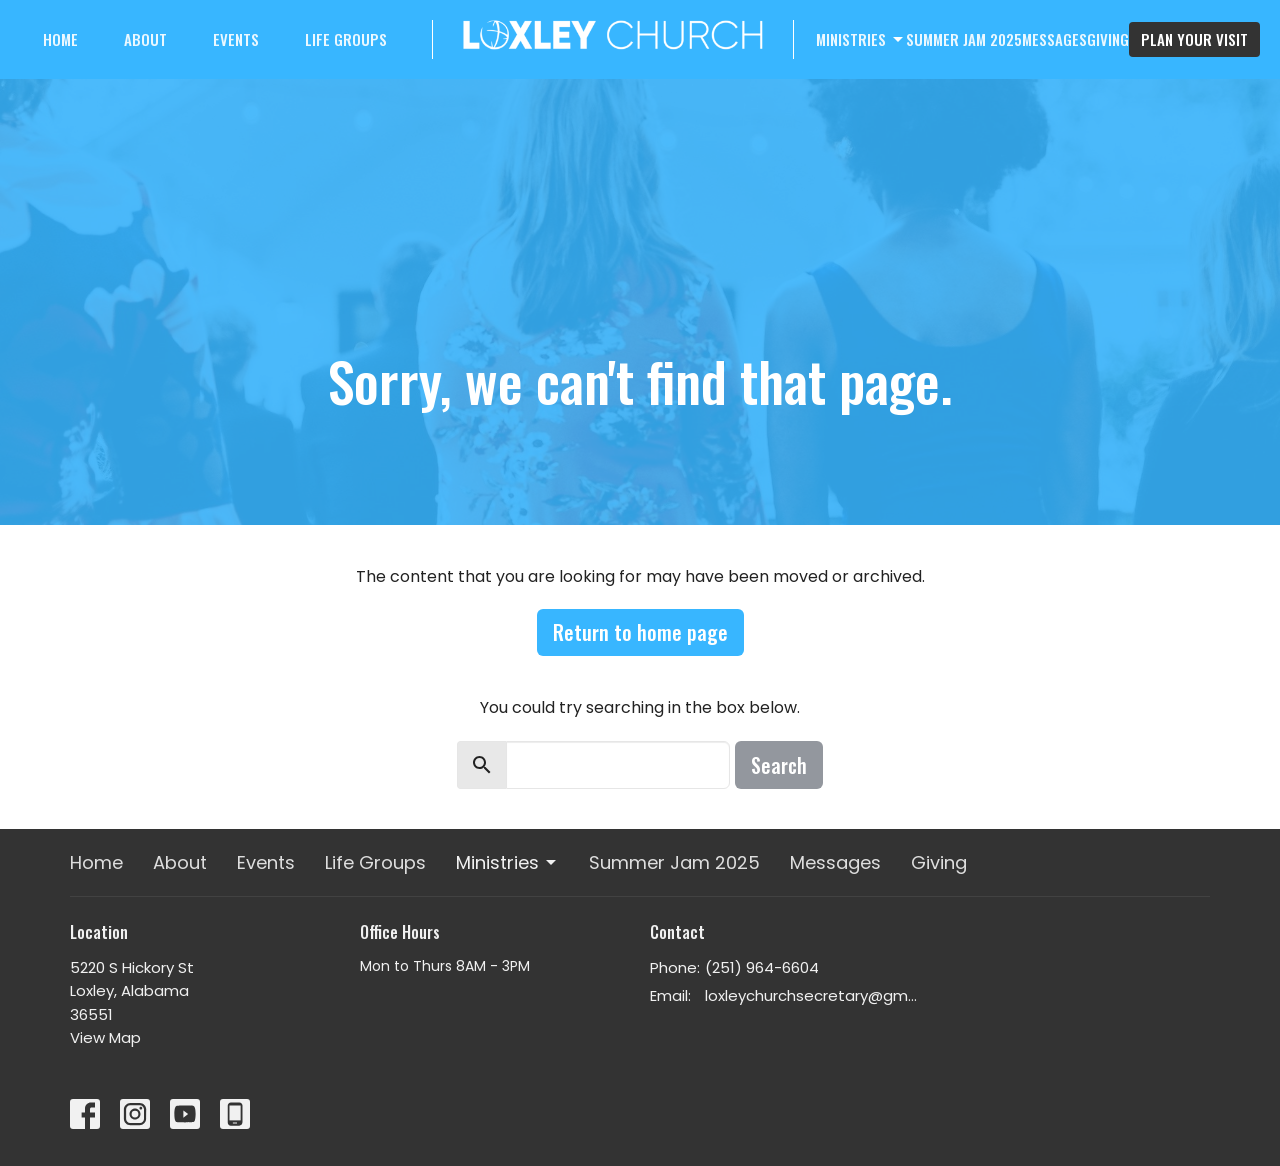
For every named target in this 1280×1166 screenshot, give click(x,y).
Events (236, 39)
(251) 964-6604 (762, 967)
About (145, 39)
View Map (105, 1037)
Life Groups (346, 39)
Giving (1108, 39)
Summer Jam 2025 (964, 39)
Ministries (861, 39)
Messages (1054, 39)
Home (60, 39)
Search (779, 765)
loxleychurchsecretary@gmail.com (812, 995)
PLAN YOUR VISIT (1194, 39)
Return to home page (640, 632)
